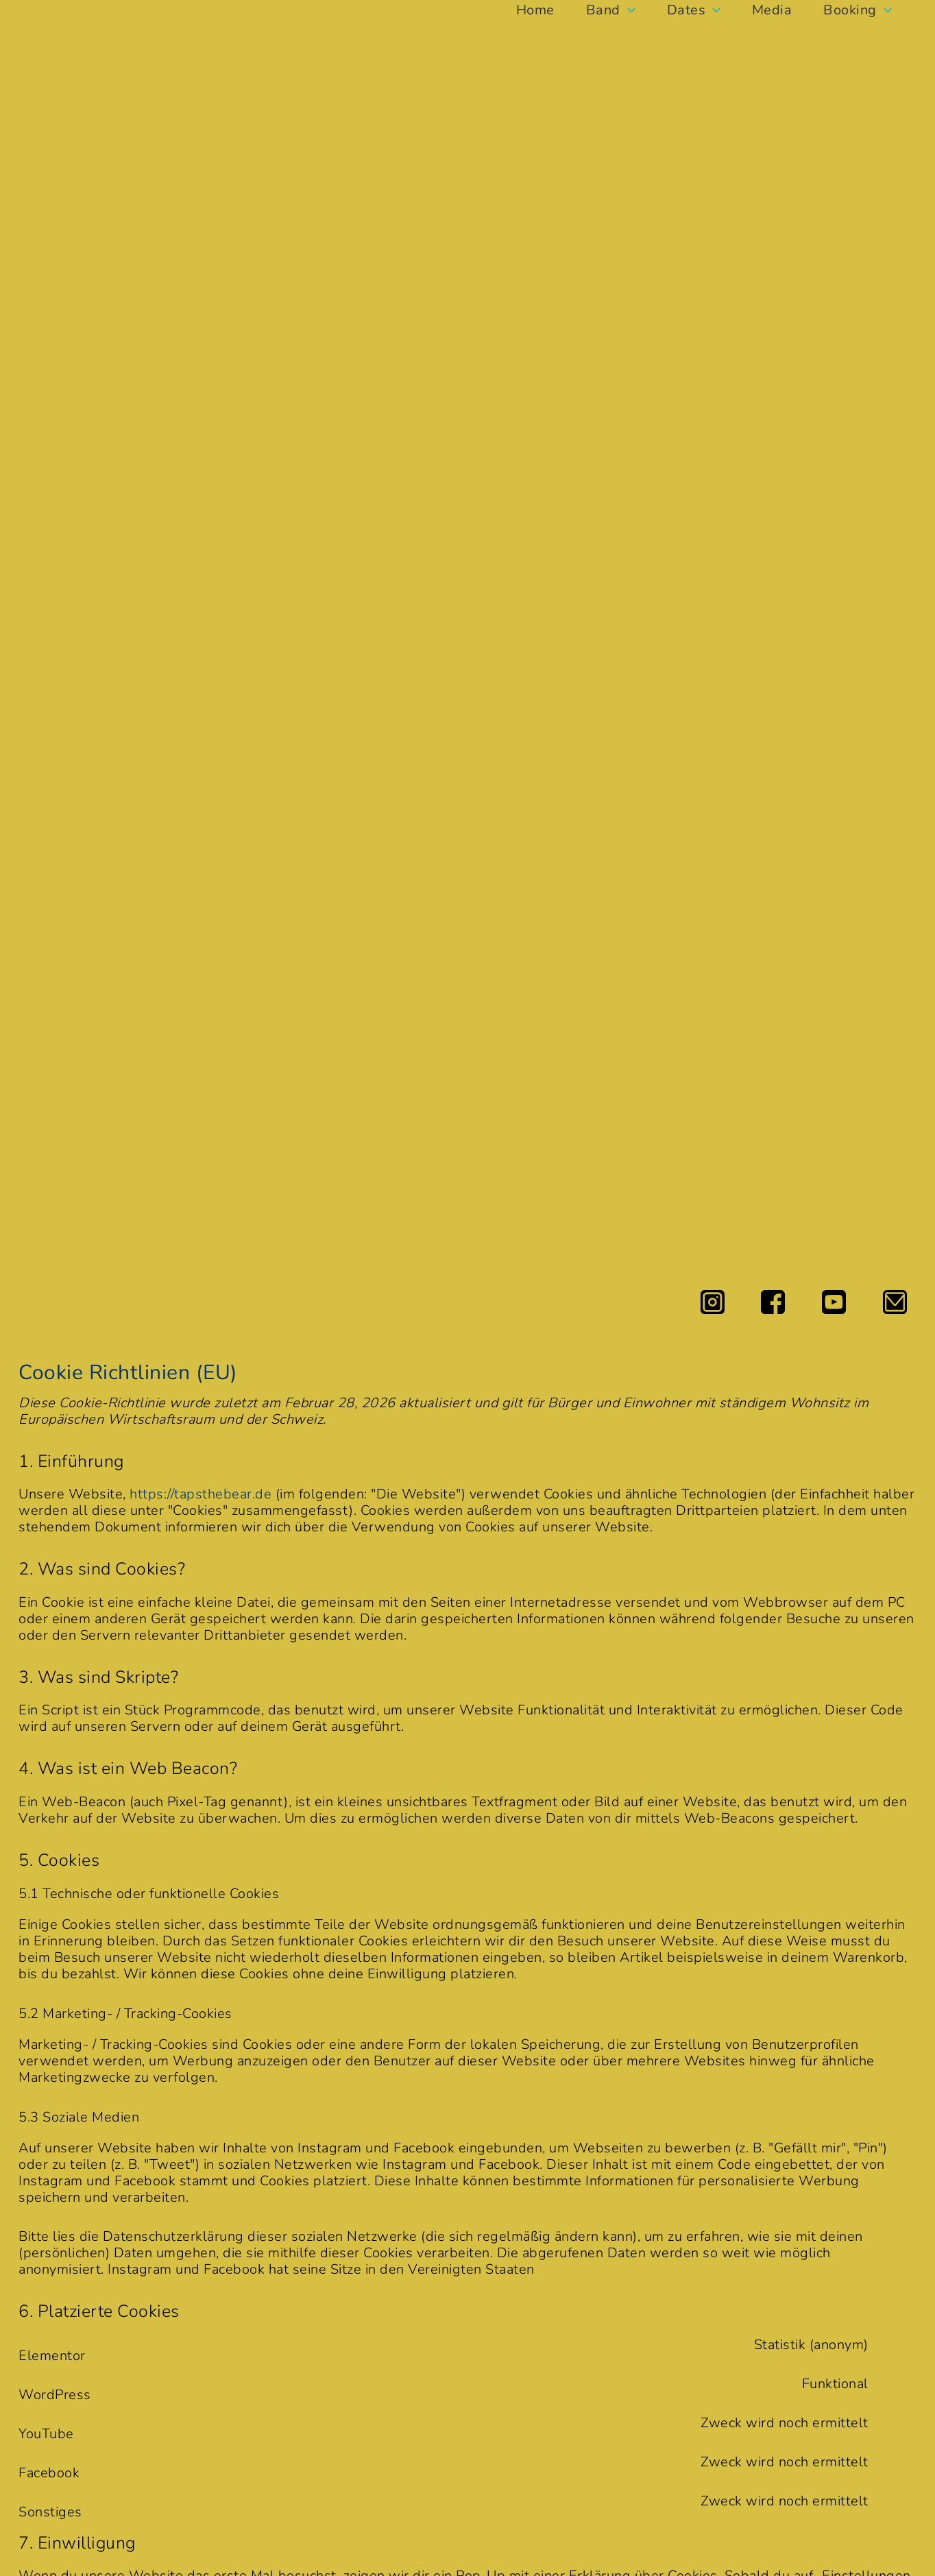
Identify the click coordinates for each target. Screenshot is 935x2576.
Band (608, 10)
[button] (625, 10)
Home (530, 10)
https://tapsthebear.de (200, 1494)
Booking (863, 10)
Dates (694, 10)
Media (775, 10)
